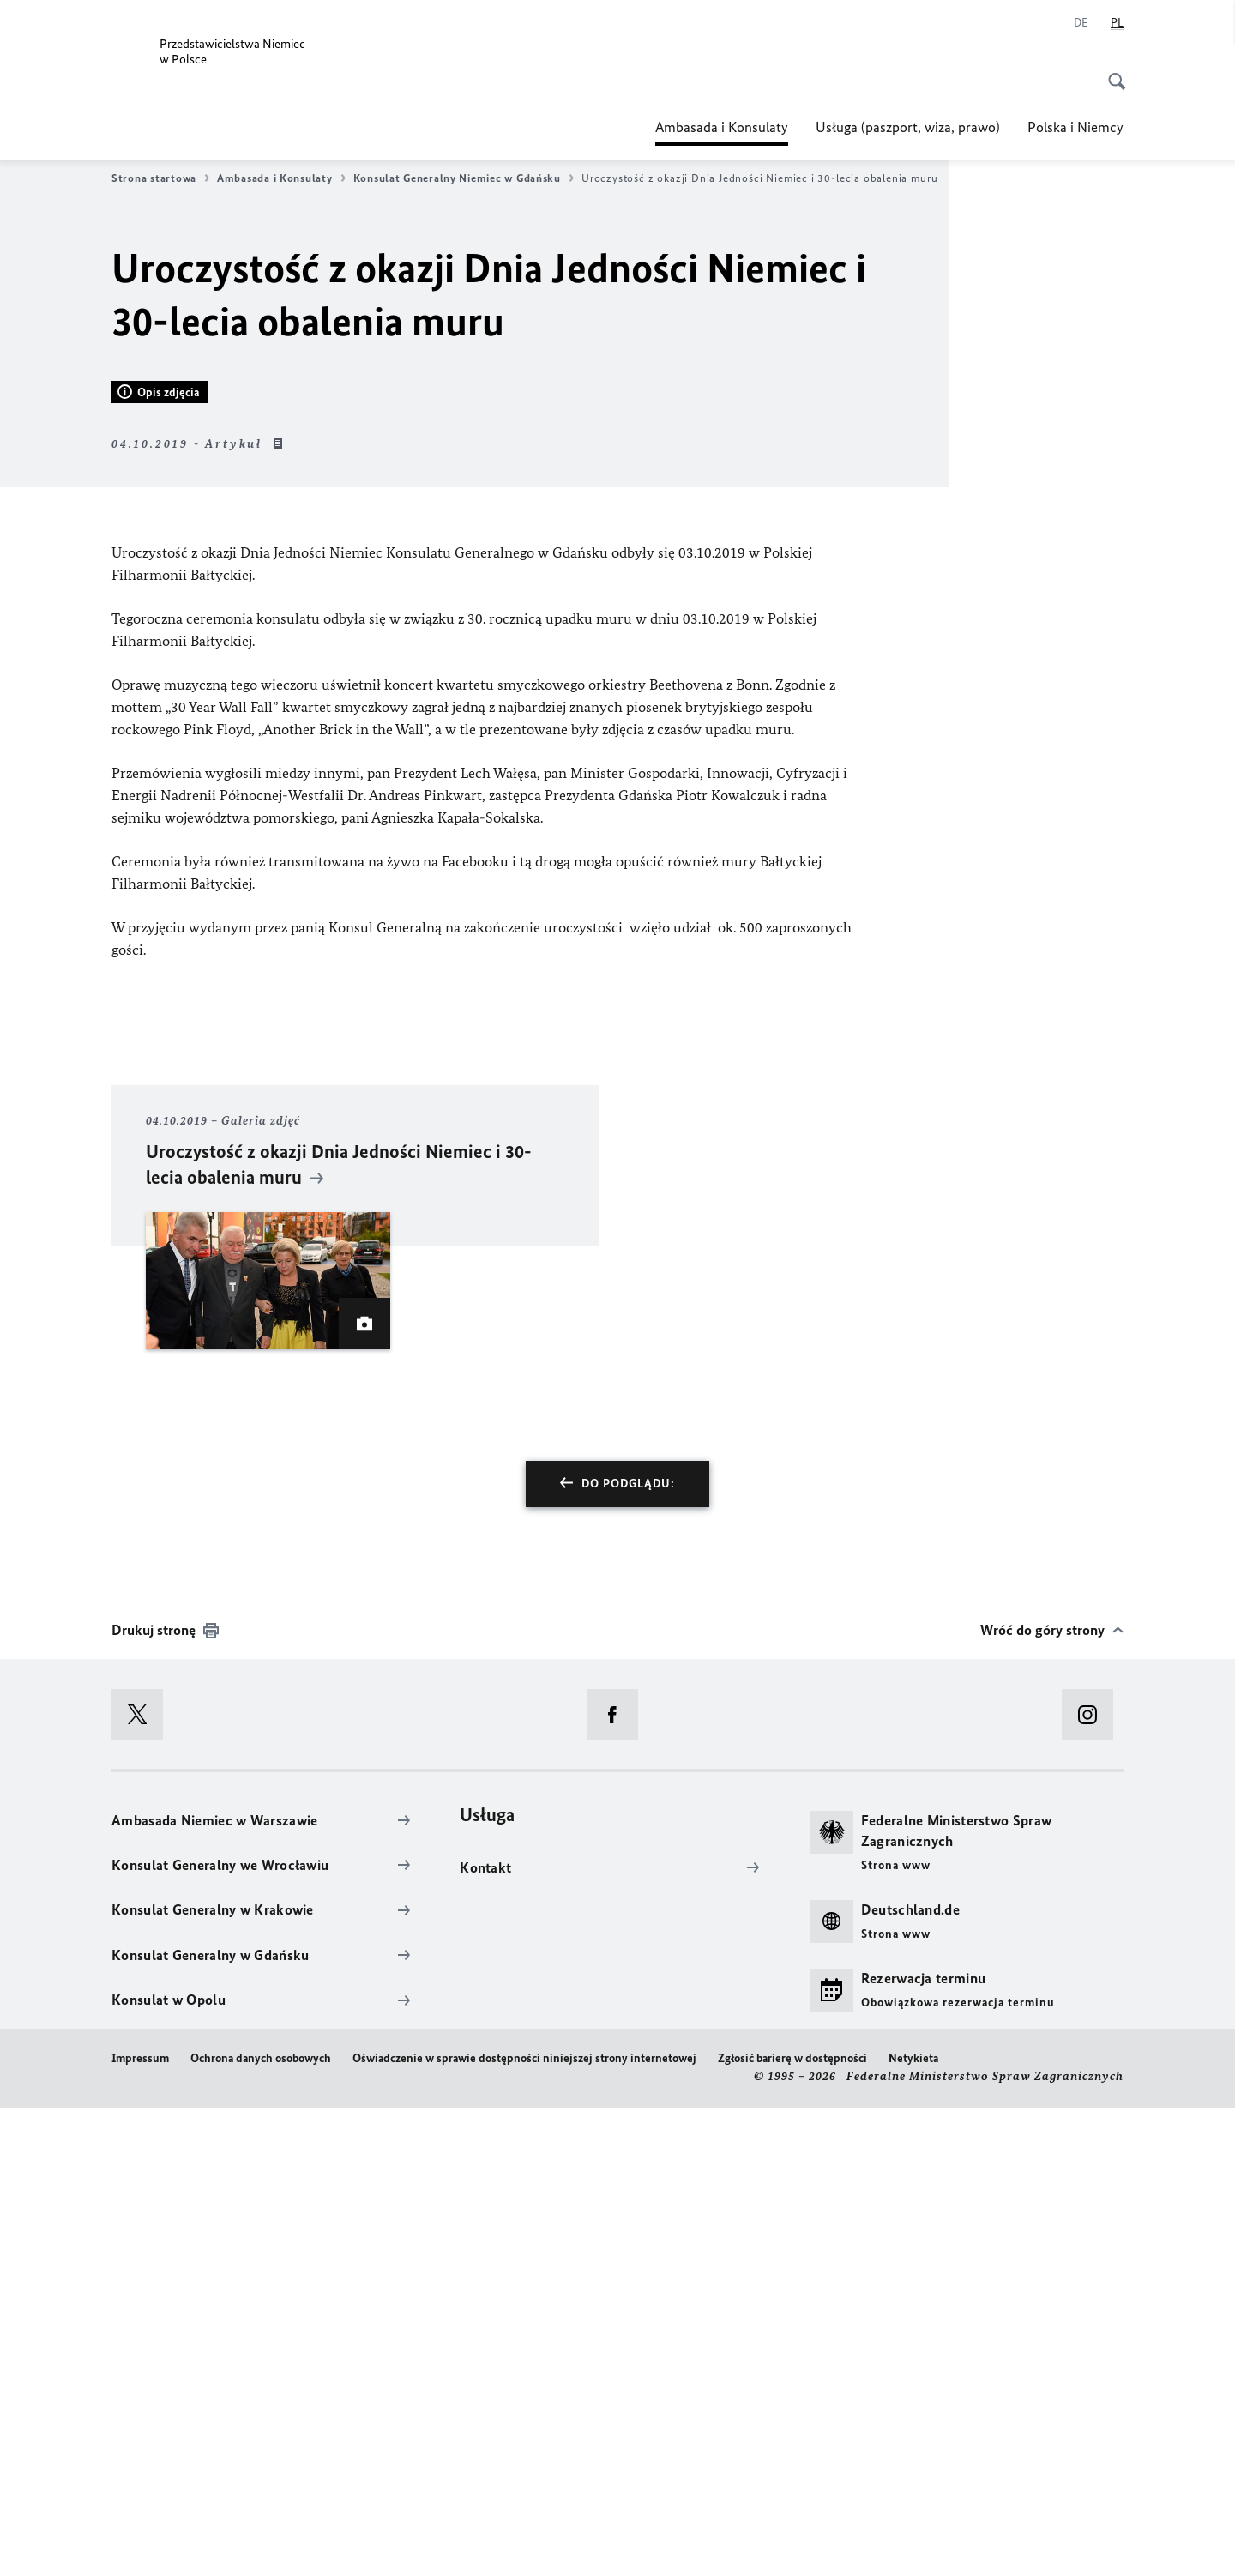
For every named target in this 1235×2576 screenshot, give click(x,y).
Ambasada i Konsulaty (721, 127)
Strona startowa (160, 178)
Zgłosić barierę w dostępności (792, 2526)
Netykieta (913, 2526)
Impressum (140, 2526)
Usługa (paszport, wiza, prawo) (908, 127)
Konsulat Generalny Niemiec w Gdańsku (463, 178)
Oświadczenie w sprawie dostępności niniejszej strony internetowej (524, 2526)
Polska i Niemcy (1075, 127)
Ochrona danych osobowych (260, 2526)
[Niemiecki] (1081, 23)
